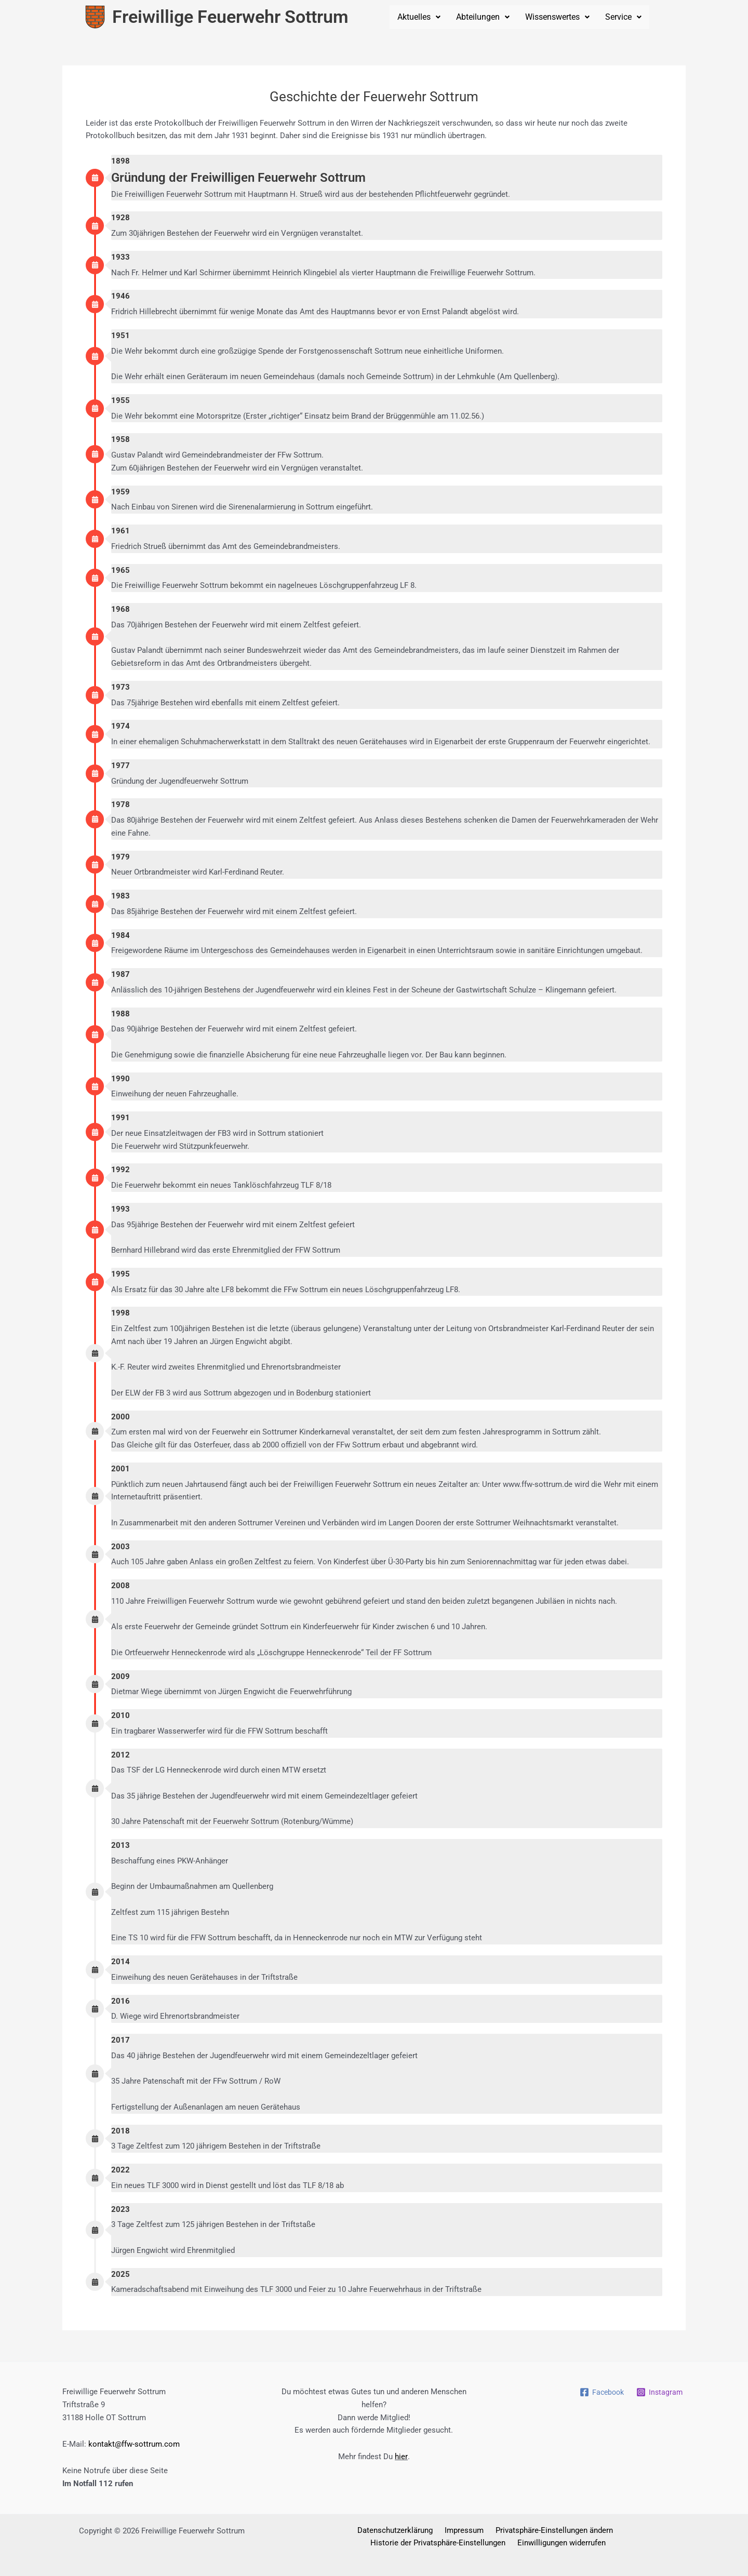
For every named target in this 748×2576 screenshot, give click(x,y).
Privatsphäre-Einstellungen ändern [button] (478, 2530)
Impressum (391, 2530)
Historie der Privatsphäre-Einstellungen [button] (611, 2530)
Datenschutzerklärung (327, 2530)
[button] (419, 17)
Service (623, 17)
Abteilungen (483, 17)
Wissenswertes (557, 17)
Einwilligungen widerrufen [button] (488, 2543)
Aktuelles (418, 17)
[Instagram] (659, 2392)
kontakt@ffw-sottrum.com (134, 2444)
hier (401, 2456)
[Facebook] (599, 2392)
